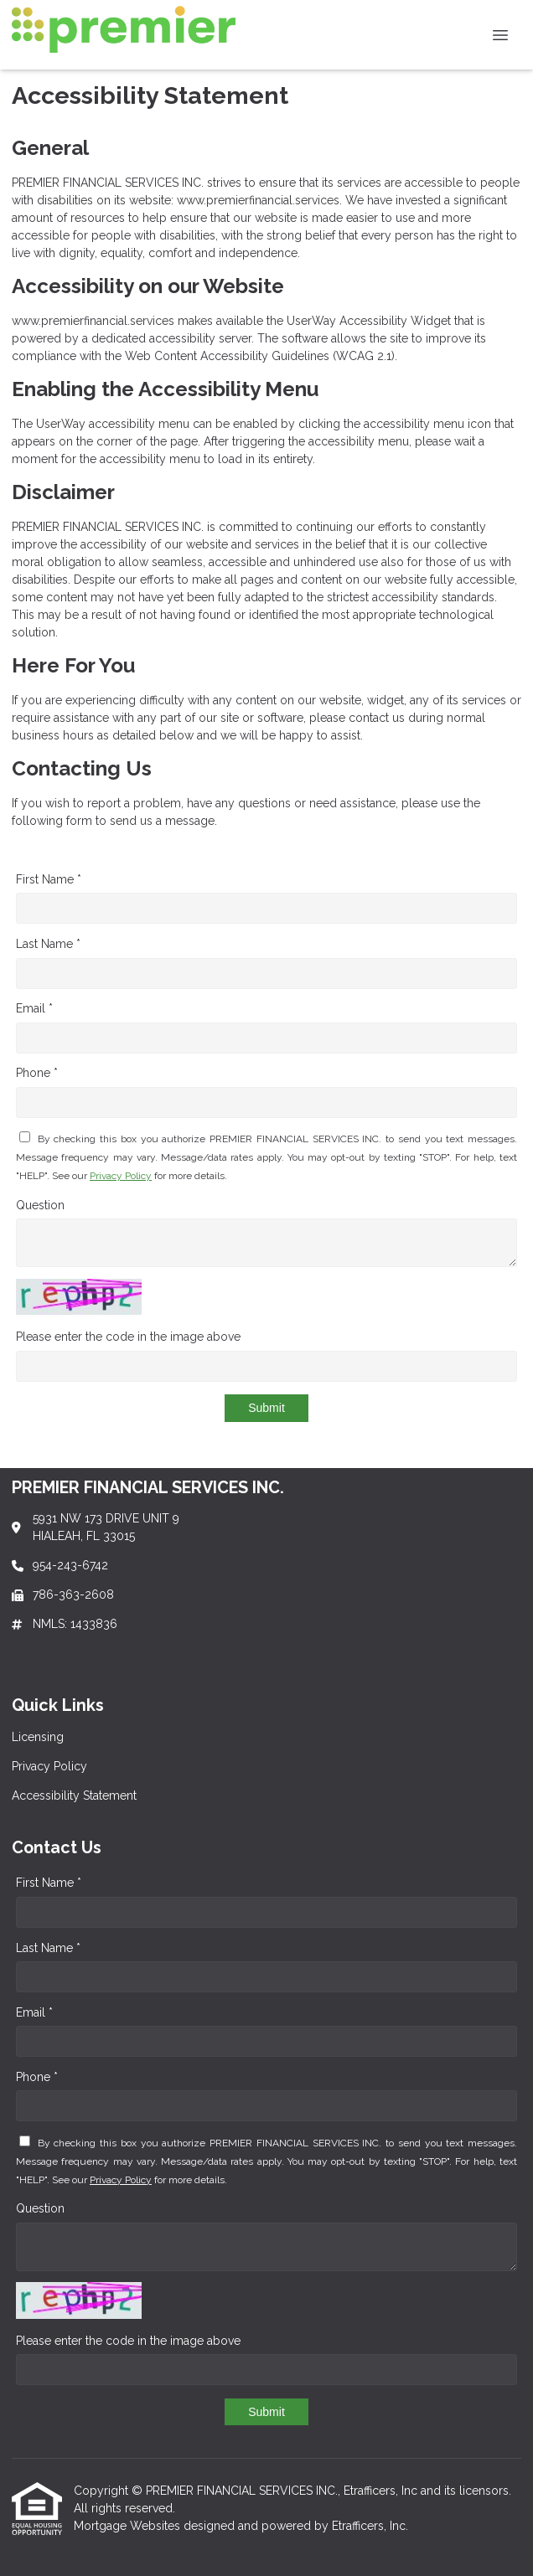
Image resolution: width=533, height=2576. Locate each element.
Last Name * (48, 944)
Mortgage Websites (129, 2525)
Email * (34, 1008)
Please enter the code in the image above (128, 1336)
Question (40, 1205)
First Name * (48, 879)
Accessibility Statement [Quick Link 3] (74, 1795)
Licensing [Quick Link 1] (38, 1737)
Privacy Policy (121, 1176)
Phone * (37, 1072)
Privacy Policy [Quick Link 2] (49, 1766)
